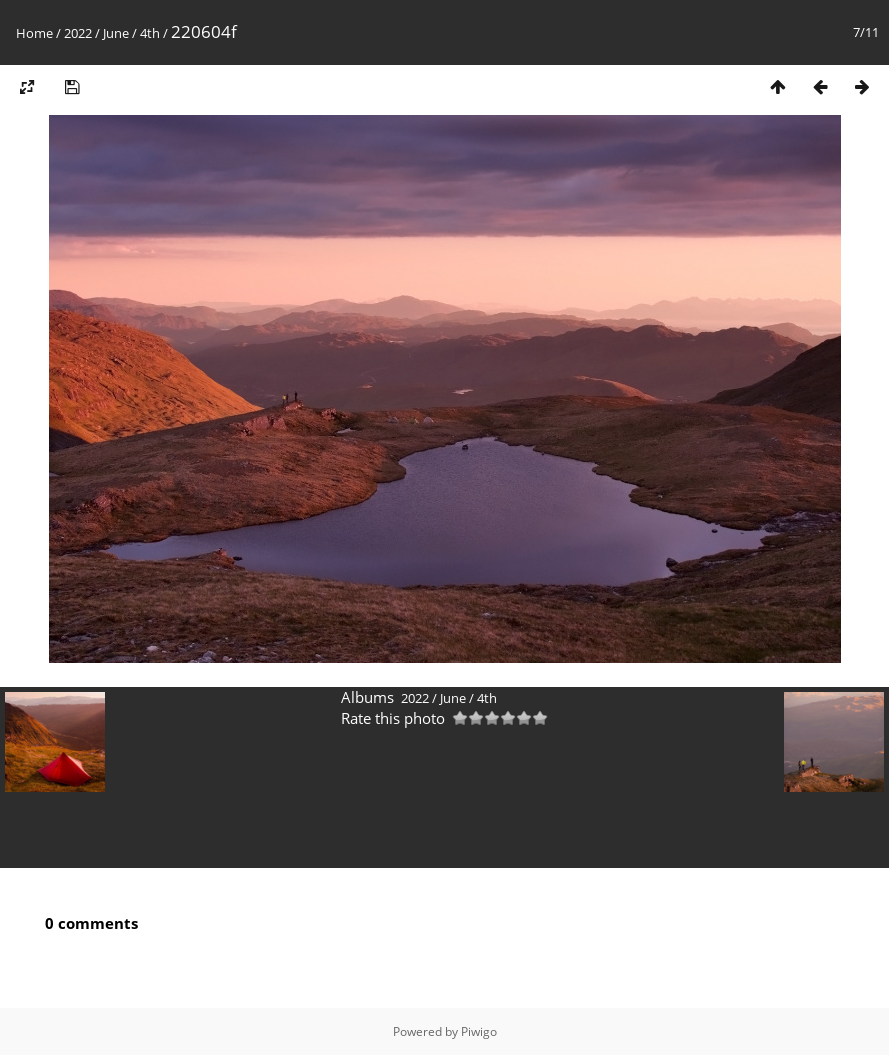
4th (150, 33)
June (116, 33)
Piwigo (479, 1031)
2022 (78, 33)
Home (34, 33)
